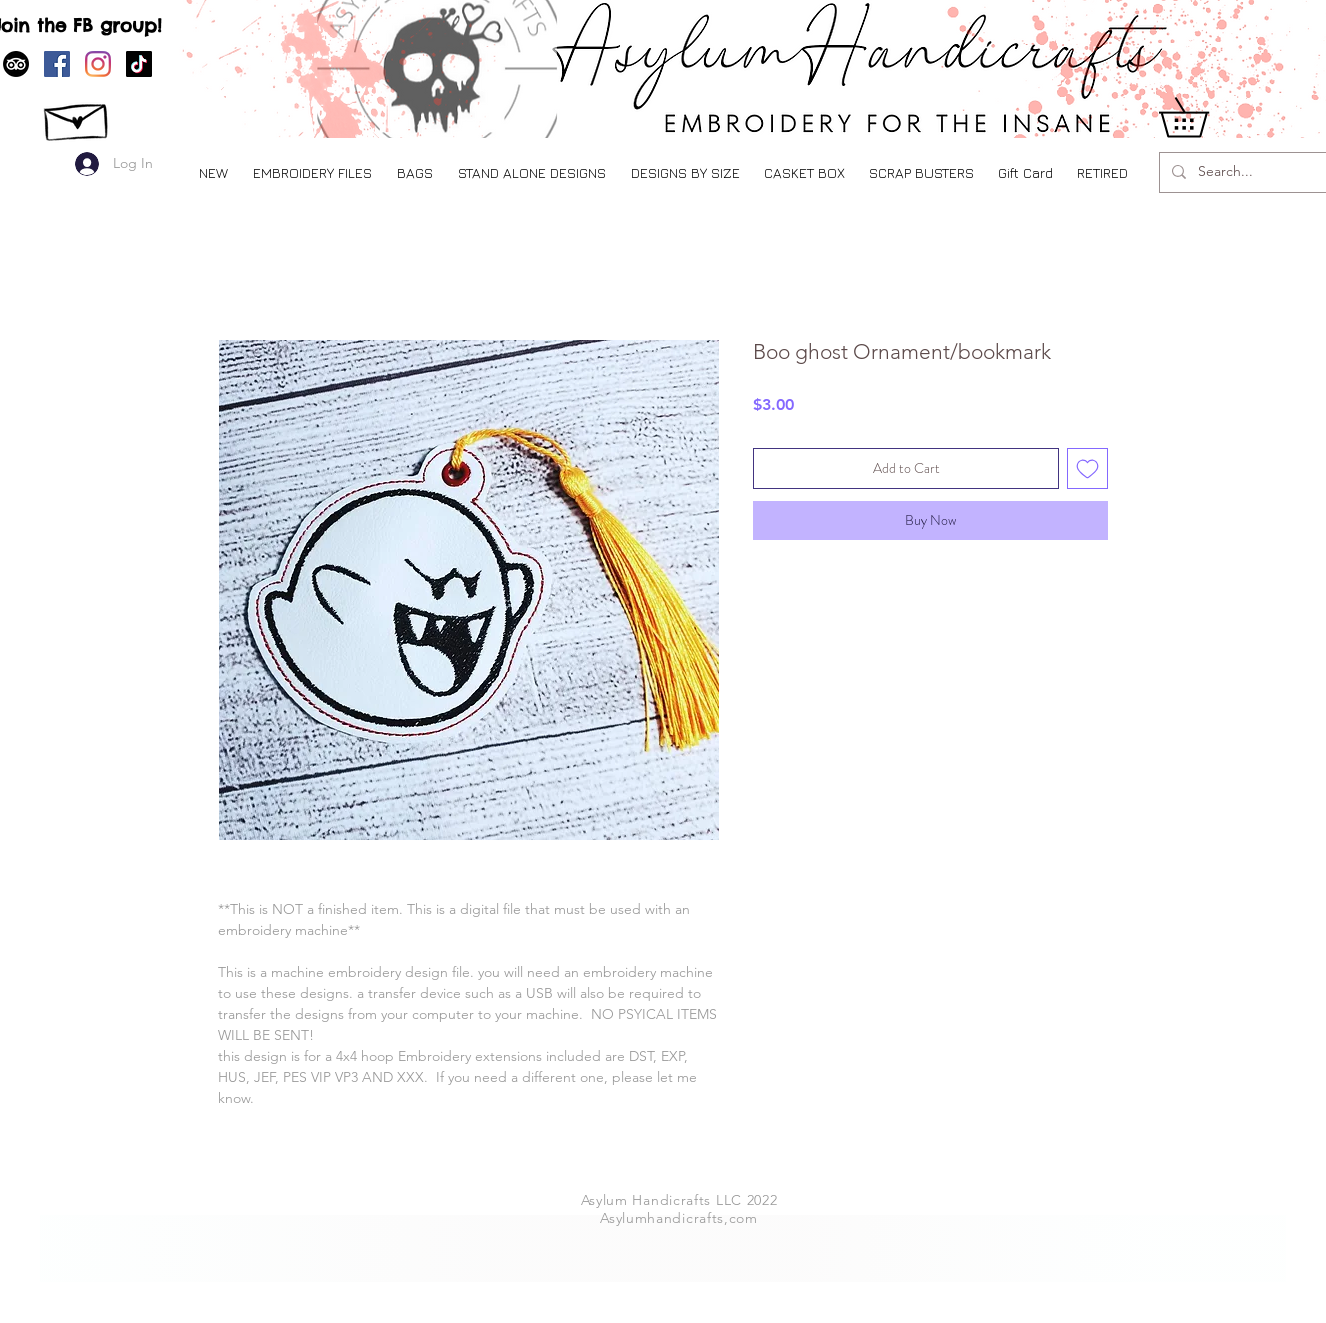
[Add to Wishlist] (1087, 468)
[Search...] (1247, 172)
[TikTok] (139, 64)
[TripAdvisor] (16, 64)
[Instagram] (98, 64)
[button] (312, 172)
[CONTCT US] (77, 117)
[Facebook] (57, 64)
